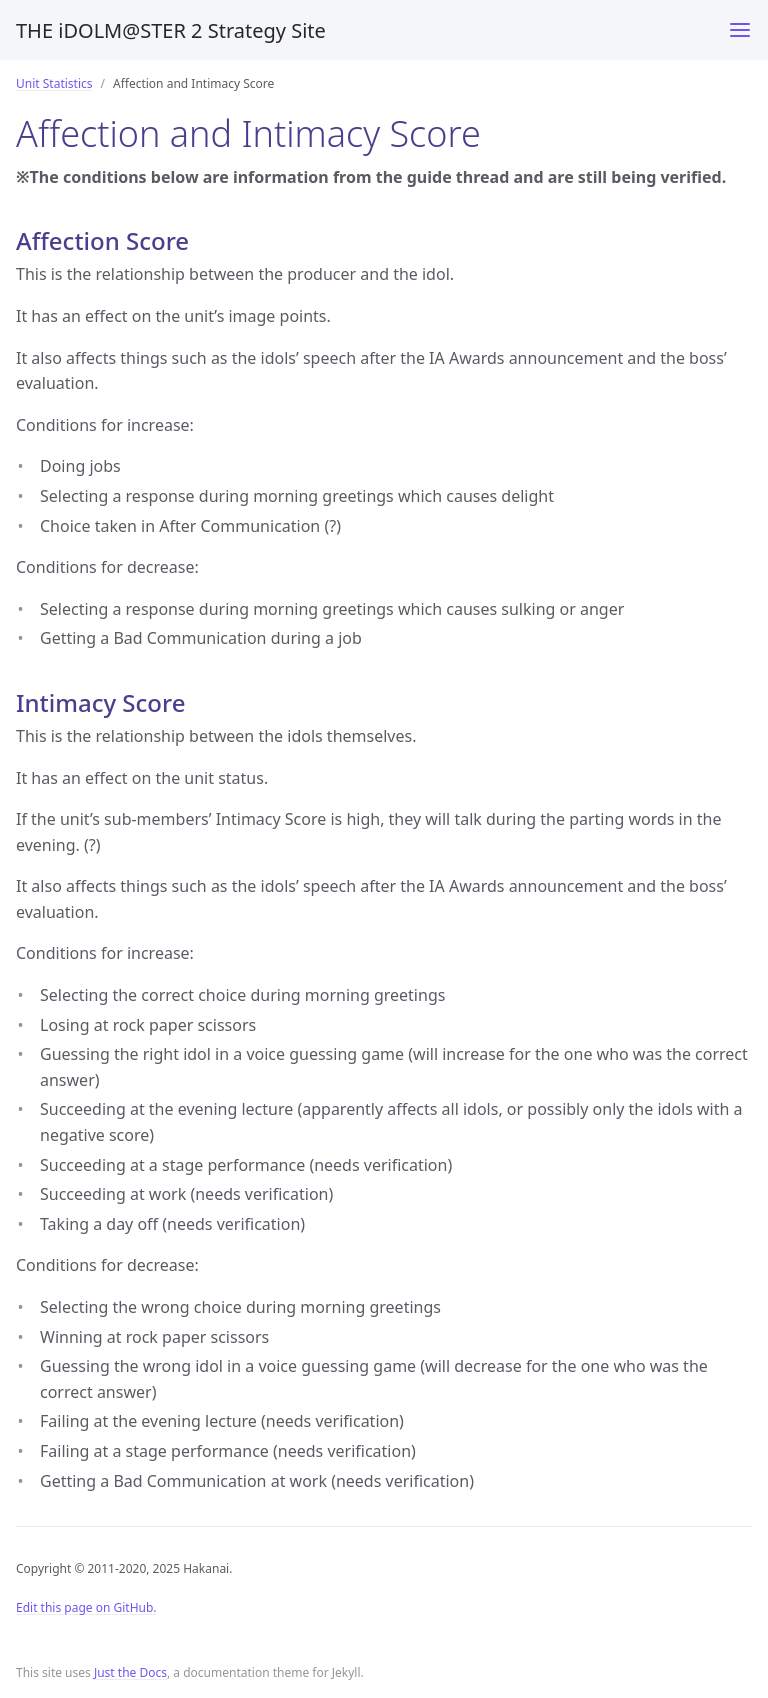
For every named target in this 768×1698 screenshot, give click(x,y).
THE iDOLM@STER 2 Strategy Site (171, 30)
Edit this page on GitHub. (86, 1607)
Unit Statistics (54, 83)
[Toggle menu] (740, 30)
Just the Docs (130, 1672)
